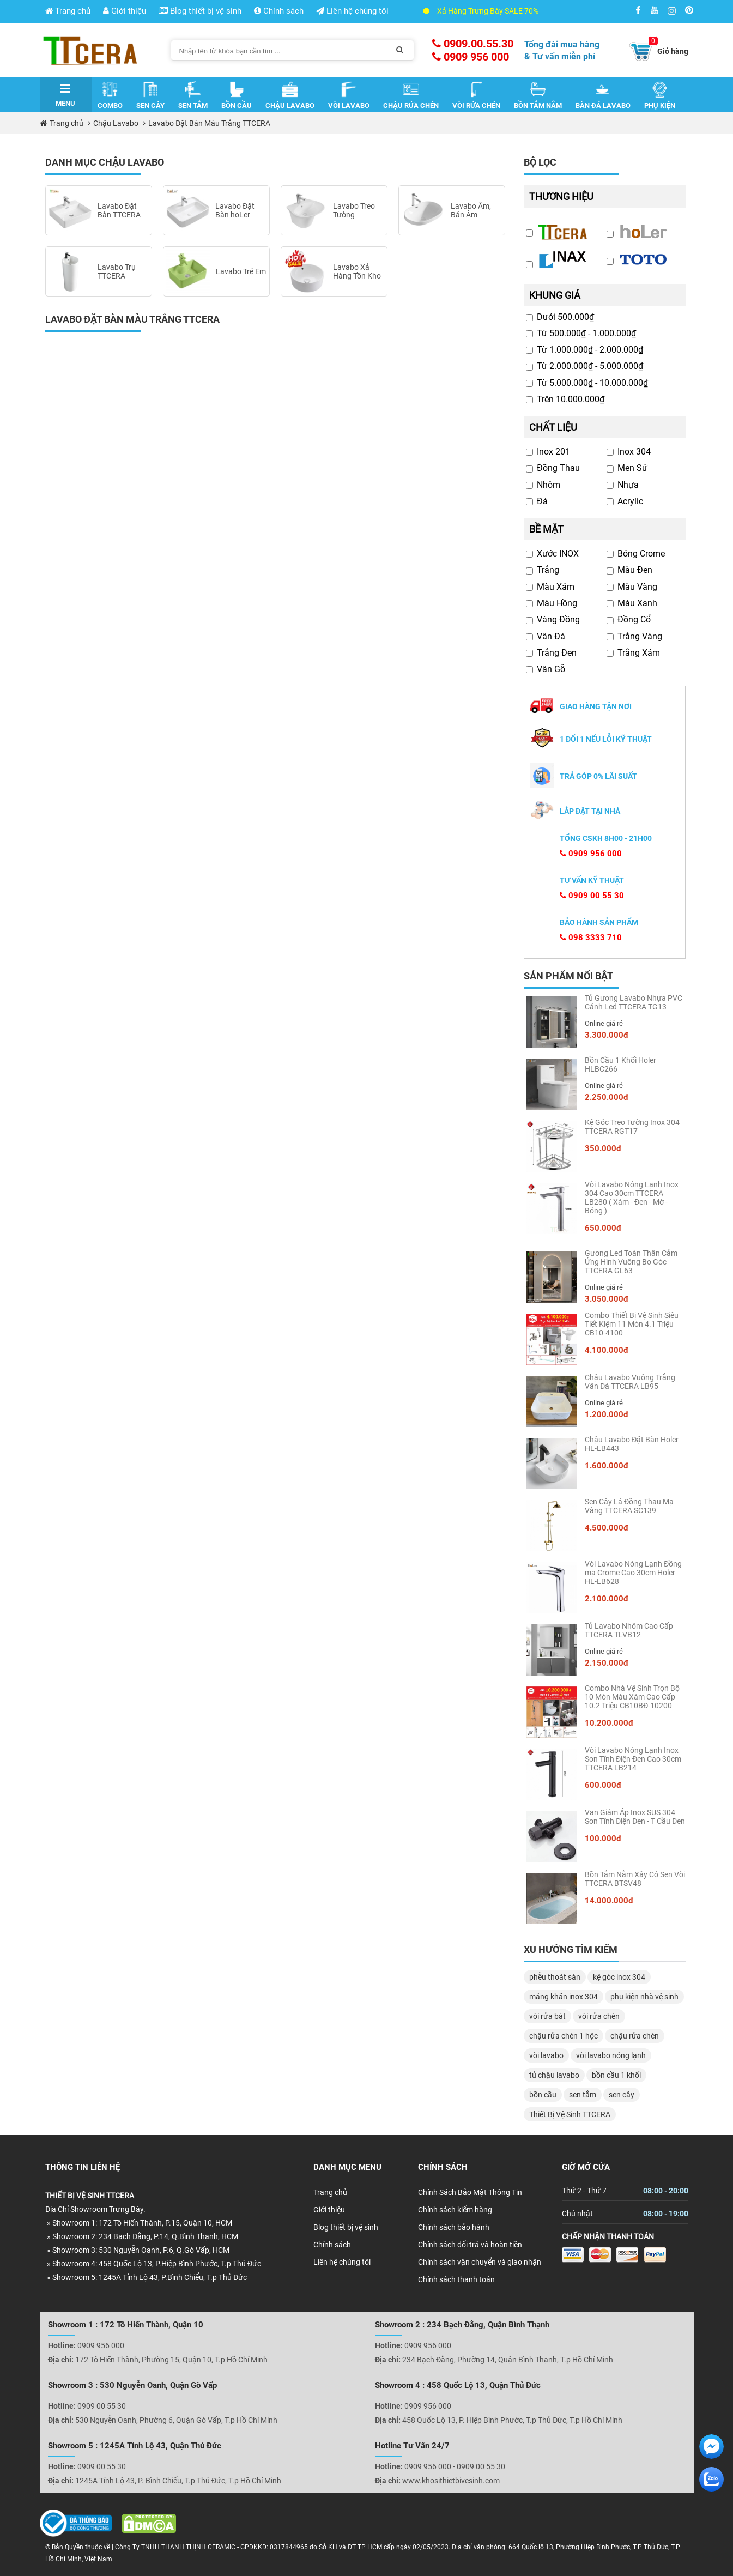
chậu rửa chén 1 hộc (563, 2035)
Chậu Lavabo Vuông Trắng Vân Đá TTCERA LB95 (630, 1381)
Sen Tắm (193, 95)
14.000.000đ (609, 1901)
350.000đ (603, 1148)
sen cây (621, 2094)
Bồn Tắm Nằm (538, 95)
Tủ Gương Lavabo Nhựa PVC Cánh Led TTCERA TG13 (633, 1002)
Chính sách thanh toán (456, 2279)
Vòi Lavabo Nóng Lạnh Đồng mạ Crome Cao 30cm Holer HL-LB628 (633, 1572)
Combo (110, 95)
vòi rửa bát (547, 2016)
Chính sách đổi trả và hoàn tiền (470, 2244)
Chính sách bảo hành (453, 2227)
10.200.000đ (609, 1723)
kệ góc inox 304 (619, 1977)
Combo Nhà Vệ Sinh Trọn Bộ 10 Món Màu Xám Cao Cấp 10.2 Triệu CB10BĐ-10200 (632, 1697)
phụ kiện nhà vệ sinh (644, 1996)
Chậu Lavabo (289, 95)
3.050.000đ (606, 1299)
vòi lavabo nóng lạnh (611, 2055)
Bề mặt (546, 529)
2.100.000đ (606, 1599)
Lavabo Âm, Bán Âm (471, 210)
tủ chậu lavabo (554, 2075)
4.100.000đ (606, 1350)
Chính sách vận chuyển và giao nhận (479, 2262)
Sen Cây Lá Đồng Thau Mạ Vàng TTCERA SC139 (629, 1506)
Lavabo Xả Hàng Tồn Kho (357, 271)
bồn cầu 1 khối (616, 2075)
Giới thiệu (124, 11)
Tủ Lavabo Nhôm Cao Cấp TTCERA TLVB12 (629, 1630)
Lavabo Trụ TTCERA (117, 271)
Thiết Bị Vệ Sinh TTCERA (569, 2114)
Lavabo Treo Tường (354, 210)
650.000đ (603, 1228)
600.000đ (603, 1785)
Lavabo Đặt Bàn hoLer (235, 210)
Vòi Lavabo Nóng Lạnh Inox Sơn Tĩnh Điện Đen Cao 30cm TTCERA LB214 (633, 1759)
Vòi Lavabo (348, 95)
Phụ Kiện (659, 95)
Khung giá (554, 295)
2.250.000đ (606, 1097)
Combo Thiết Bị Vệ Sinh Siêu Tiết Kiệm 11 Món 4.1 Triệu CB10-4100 (632, 1324)
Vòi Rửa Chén (476, 95)
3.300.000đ (606, 1035)
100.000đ (603, 1838)
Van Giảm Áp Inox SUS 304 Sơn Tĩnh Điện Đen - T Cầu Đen (635, 1816)
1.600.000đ (606, 1466)
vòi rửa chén (599, 2016)
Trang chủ (67, 11)
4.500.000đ (606, 1528)
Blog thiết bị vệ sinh (200, 11)
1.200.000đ (606, 1414)
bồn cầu (542, 2094)
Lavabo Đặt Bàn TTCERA (119, 210)
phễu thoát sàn (554, 1977)
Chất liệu (553, 427)
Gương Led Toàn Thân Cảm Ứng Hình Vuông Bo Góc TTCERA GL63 (631, 1262)
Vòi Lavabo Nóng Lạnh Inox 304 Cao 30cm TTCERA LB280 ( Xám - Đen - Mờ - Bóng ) (632, 1197)
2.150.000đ (606, 1663)
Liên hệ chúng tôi (352, 11)
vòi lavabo (546, 2055)
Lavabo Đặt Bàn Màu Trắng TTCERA (209, 123)
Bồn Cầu (236, 95)
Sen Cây (150, 95)
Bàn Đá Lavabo (603, 95)
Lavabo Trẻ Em (241, 271)
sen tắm (582, 2094)
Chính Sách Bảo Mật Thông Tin (470, 2192)
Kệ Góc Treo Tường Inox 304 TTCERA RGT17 (632, 1126)
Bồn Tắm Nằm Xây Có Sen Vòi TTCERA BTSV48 (635, 1879)
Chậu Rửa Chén (411, 95)
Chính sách (279, 11)
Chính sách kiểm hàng (455, 2209)
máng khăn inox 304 (563, 1996)
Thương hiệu (561, 196)
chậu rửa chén (634, 2035)
